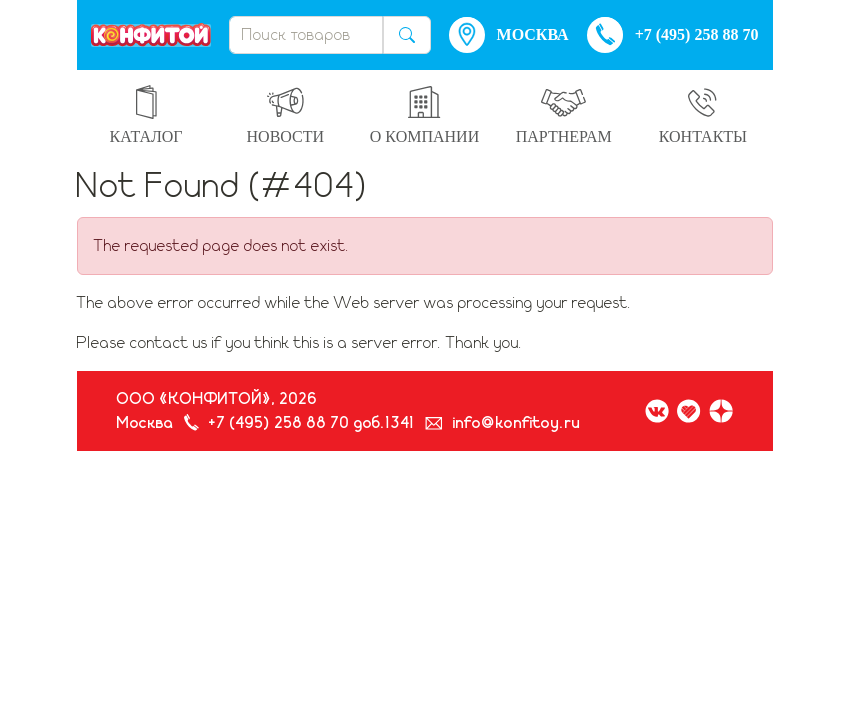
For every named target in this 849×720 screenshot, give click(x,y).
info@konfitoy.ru (517, 423)
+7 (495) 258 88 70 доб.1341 (312, 423)
